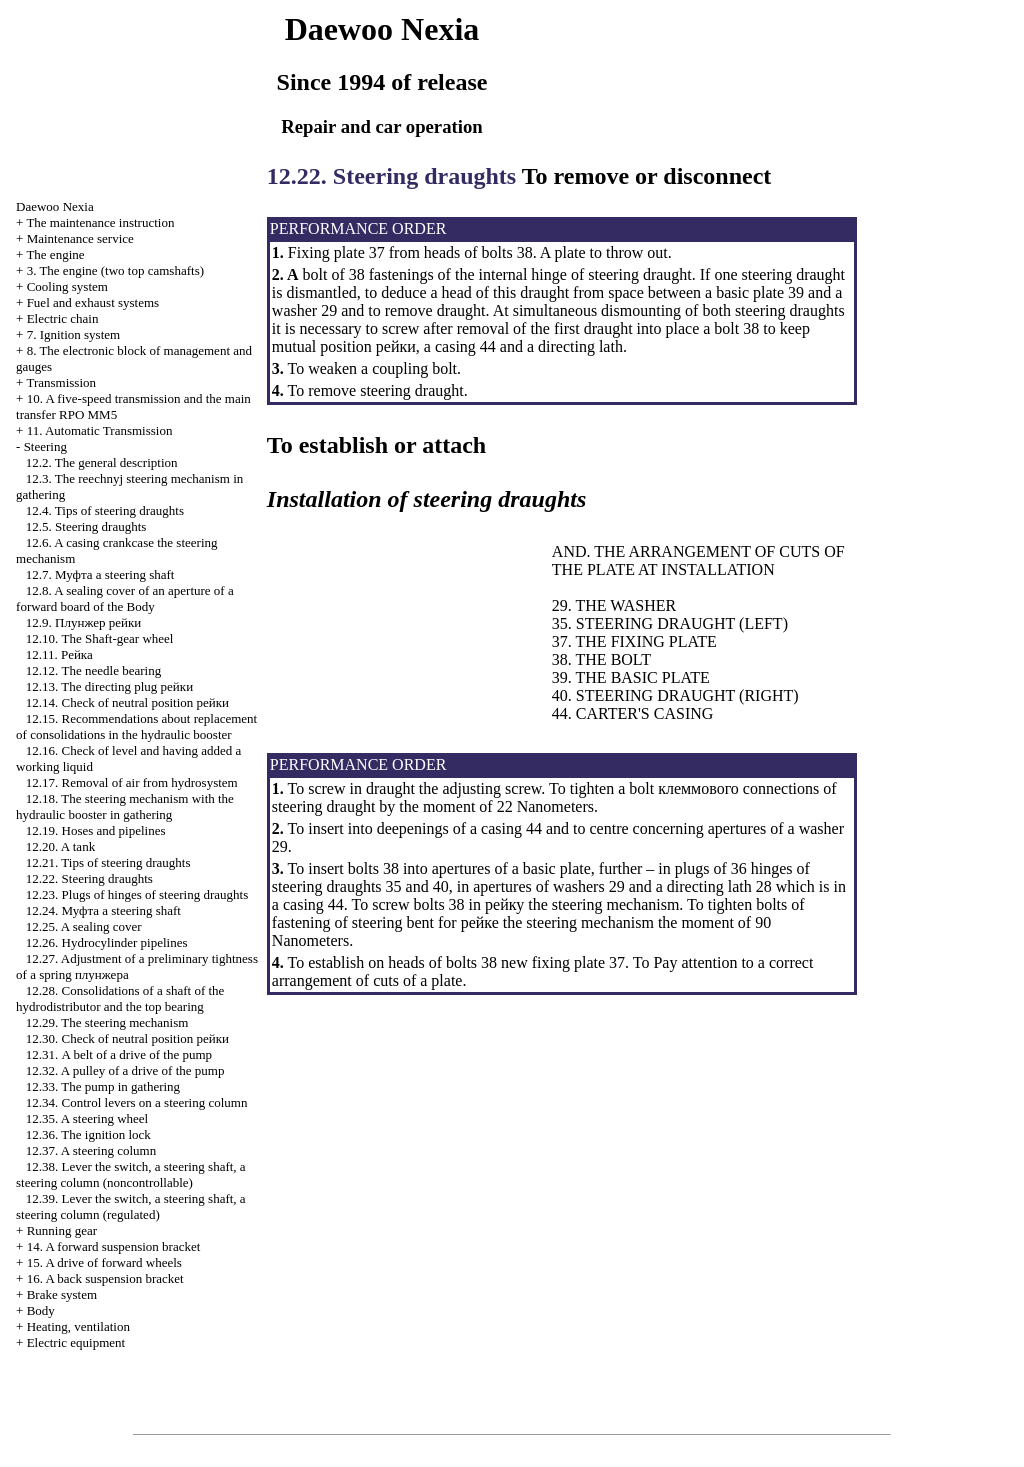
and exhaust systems (93, 302)
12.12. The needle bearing (93, 670)
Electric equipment (76, 1342)
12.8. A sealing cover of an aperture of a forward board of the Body (125, 598)
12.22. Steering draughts (89, 878)
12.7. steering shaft (100, 574)
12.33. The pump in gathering (103, 1086)
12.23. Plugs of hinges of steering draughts (137, 894)
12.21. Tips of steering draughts (108, 862)
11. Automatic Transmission (100, 430)
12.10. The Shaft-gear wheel (100, 638)
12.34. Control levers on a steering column (137, 1102)
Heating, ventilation (78, 1326)
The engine (55, 254)
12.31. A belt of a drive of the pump (119, 1054)
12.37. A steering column (91, 1150)
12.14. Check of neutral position (127, 702)
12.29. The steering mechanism (107, 1022)
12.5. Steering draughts (86, 526)
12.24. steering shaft (103, 910)
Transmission (61, 382)
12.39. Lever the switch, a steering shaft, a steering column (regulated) (131, 1206)
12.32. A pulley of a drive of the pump (125, 1070)
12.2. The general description (102, 462)
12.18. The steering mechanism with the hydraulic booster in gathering (125, 806)
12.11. (59, 654)
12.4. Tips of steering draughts (105, 510)
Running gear (62, 1230)
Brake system (62, 1294)
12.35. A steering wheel (87, 1118)
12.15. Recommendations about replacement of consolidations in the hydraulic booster (136, 726)
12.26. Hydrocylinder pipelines (107, 942)
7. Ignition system (74, 334)
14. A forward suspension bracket (114, 1246)
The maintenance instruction (100, 222)
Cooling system (67, 286)
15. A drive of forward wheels (104, 1262)
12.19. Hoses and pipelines (96, 830)
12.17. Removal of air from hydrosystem (132, 782)
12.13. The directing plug (109, 686)
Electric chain (63, 318)
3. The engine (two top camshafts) (115, 270)
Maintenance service (80, 238)
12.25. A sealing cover (84, 926)
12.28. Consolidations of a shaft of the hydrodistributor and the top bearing (120, 998)
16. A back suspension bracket (105, 1278)
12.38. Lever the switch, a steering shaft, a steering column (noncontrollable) (131, 1174)
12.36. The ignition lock (88, 1134)
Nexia (55, 206)
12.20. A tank (60, 846)
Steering (45, 446)
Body (41, 1310)
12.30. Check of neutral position (127, 1038)
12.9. (83, 622)
